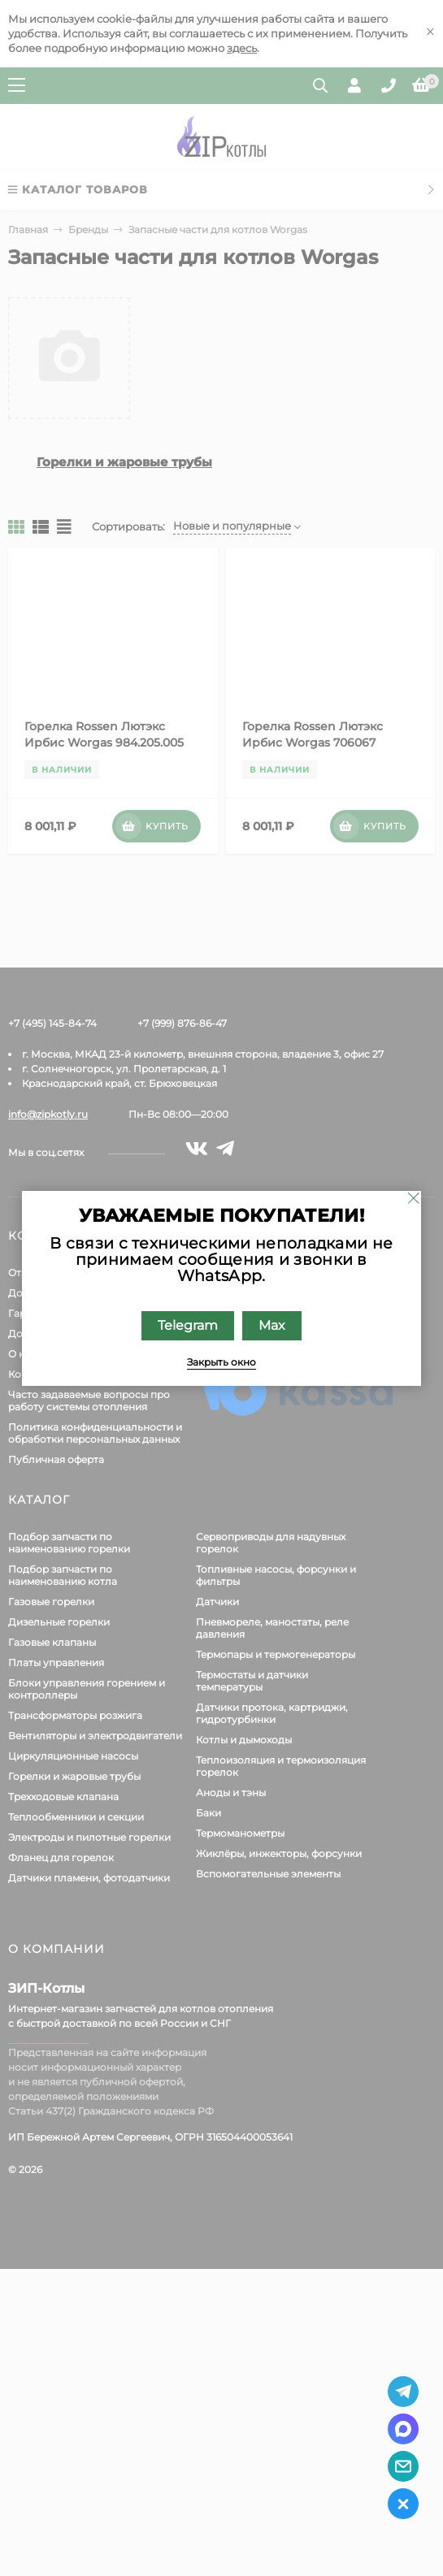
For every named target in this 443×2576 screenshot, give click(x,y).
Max (271, 1324)
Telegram (188, 1324)
